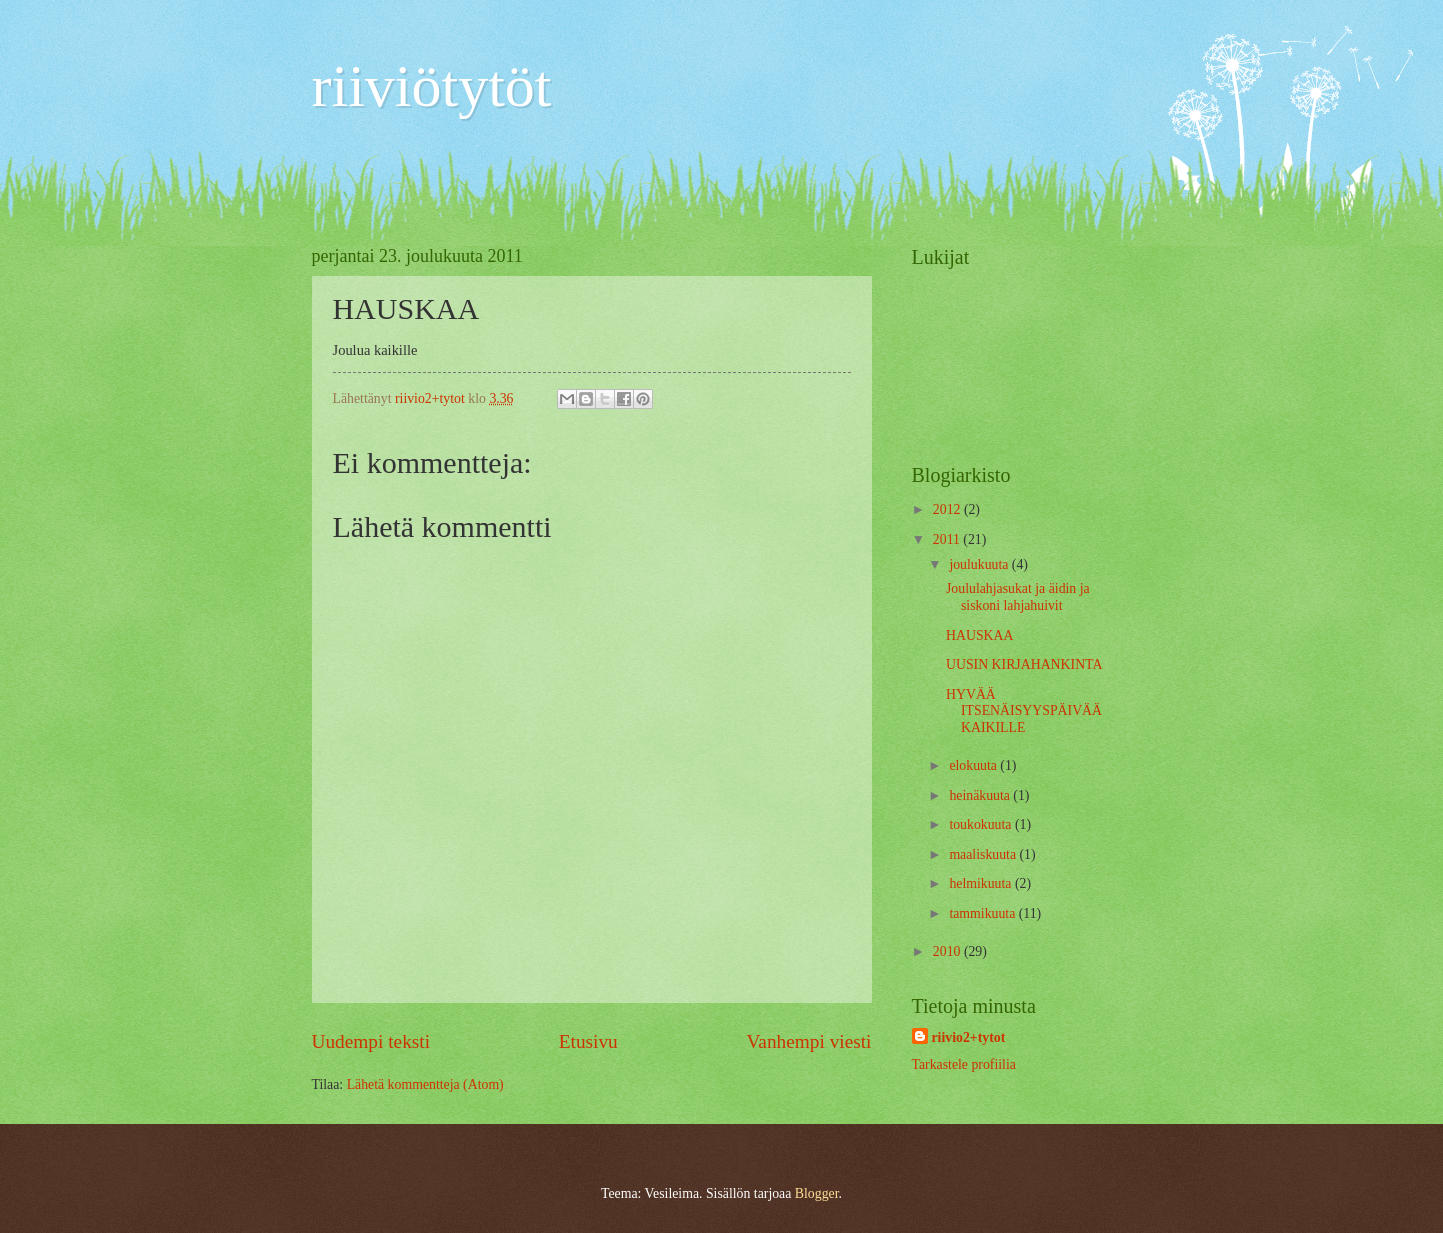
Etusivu (588, 1041)
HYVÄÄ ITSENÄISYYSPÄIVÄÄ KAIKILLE (1024, 711)
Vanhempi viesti (809, 1041)
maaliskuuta (984, 854)
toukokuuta (982, 824)
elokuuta (974, 765)
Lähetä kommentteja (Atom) (425, 1084)
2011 (948, 539)
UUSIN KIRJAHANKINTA (1024, 664)
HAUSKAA (979, 635)
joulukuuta (980, 564)
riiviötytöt (432, 86)
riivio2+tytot (969, 1037)
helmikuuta (982, 883)
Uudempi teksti (371, 1041)
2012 (948, 509)
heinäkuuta (981, 795)
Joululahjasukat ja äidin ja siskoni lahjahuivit (1018, 597)
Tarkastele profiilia (964, 1064)
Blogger (817, 1193)
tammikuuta (983, 913)
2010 (948, 951)
